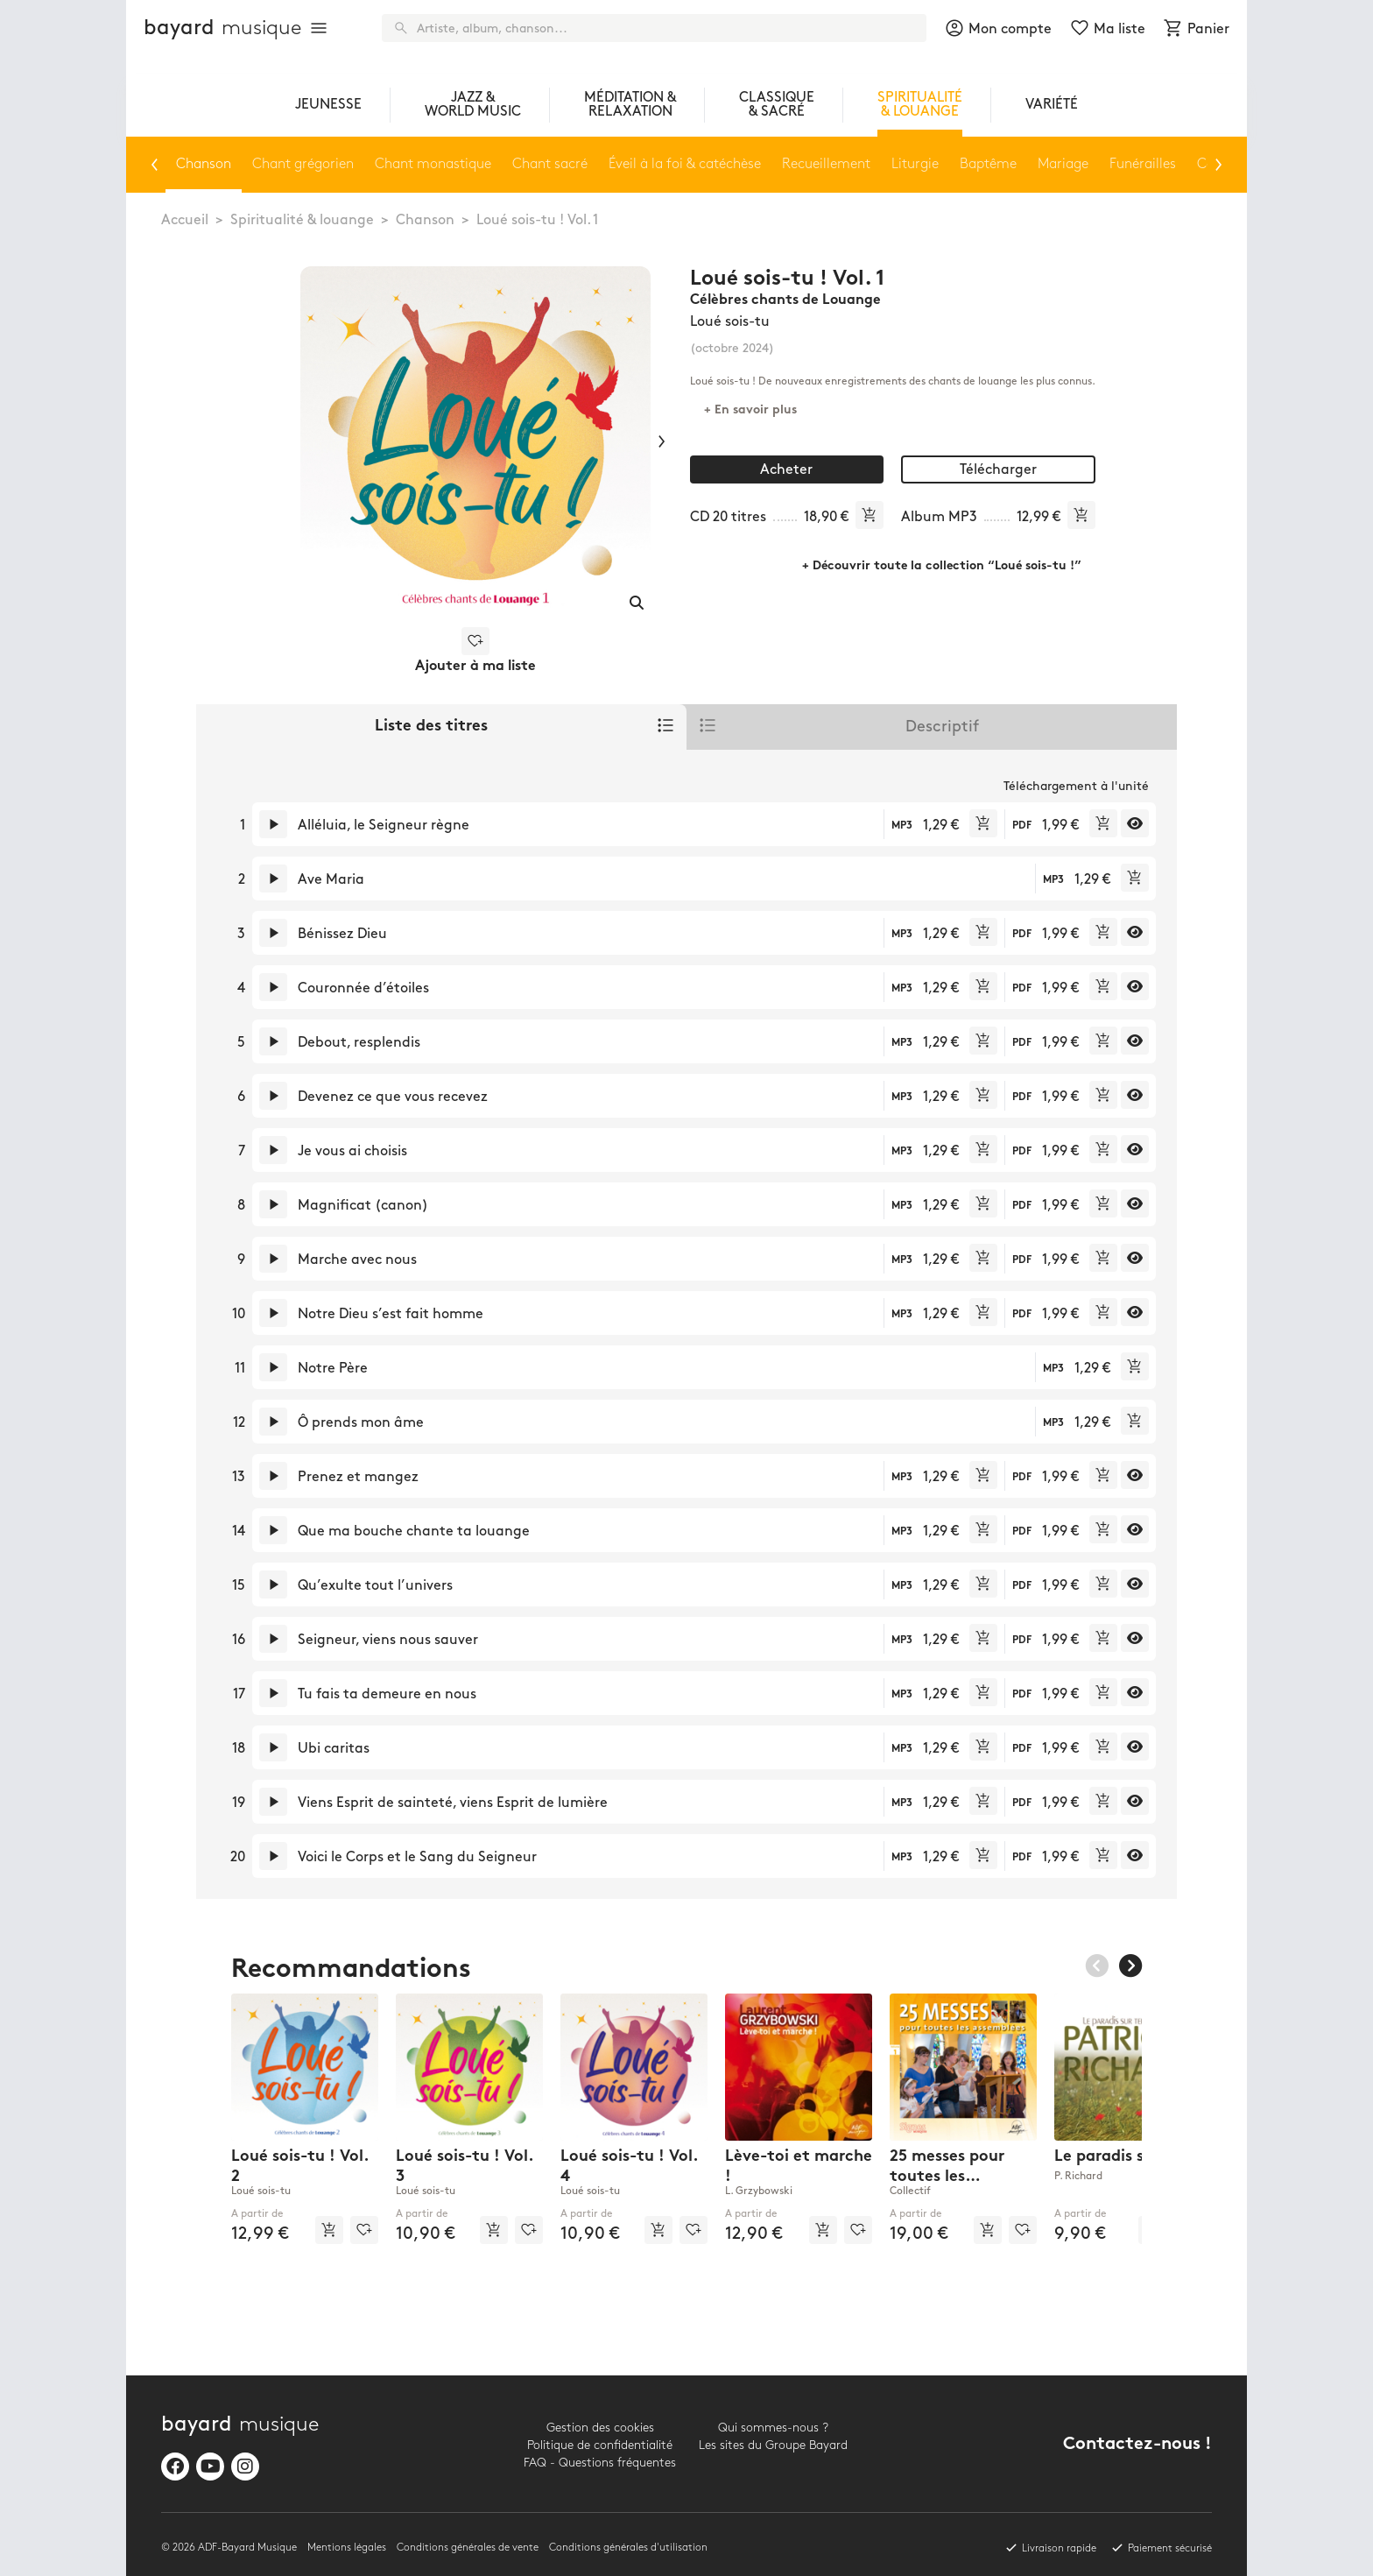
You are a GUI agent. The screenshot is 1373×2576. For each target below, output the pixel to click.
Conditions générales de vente (468, 2547)
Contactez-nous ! (1137, 2445)
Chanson (425, 220)
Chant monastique (433, 164)
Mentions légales (346, 2547)
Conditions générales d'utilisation (628, 2547)
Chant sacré (550, 164)
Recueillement (826, 164)
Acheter (786, 469)
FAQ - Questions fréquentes (600, 2462)
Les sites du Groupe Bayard (773, 2445)
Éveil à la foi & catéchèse (685, 164)
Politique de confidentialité (599, 2445)
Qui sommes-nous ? (773, 2427)
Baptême (988, 164)
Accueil (184, 220)
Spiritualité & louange (302, 220)
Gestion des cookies (600, 2427)
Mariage (1063, 164)
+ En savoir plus (750, 410)
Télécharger (998, 469)
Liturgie (915, 164)
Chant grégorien (303, 164)
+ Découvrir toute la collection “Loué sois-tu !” (941, 566)
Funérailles (1142, 164)
